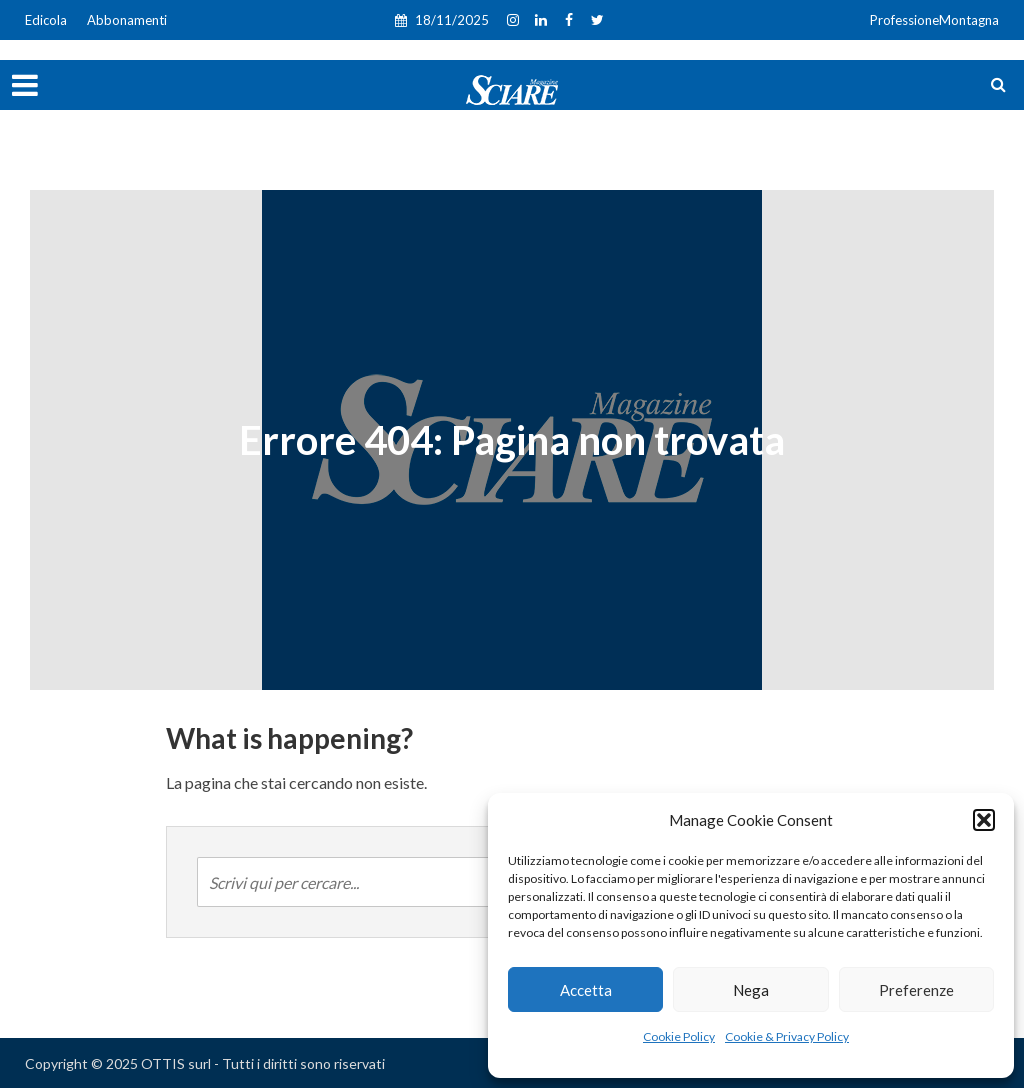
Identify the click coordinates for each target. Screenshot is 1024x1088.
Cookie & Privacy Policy (787, 1036)
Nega (751, 990)
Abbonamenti (127, 20)
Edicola (46, 20)
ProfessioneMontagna (934, 20)
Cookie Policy (679, 1036)
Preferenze (916, 990)
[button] (984, 820)
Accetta (586, 990)
